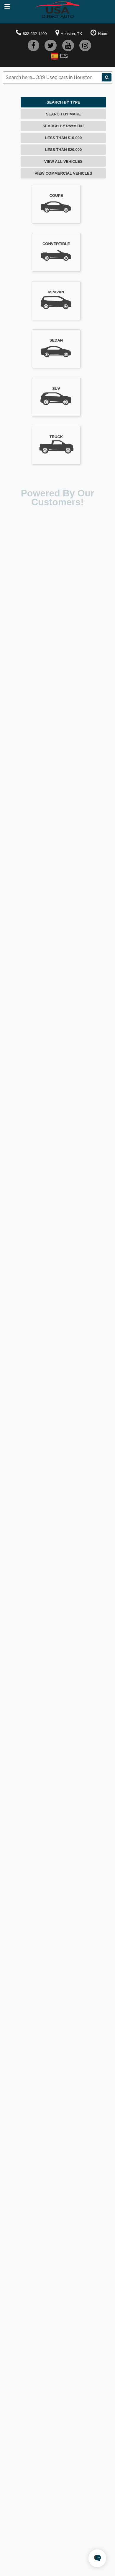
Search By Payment (63, 126)
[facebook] (33, 45)
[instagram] (85, 45)
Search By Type (63, 102)
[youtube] (68, 45)
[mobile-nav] (7, 6)
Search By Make (63, 114)
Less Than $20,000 (63, 149)
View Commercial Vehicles (63, 173)
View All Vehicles (63, 161)
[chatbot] (97, 2558)
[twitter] (51, 45)
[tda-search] (106, 77)
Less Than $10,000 (63, 138)
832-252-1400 (35, 33)
